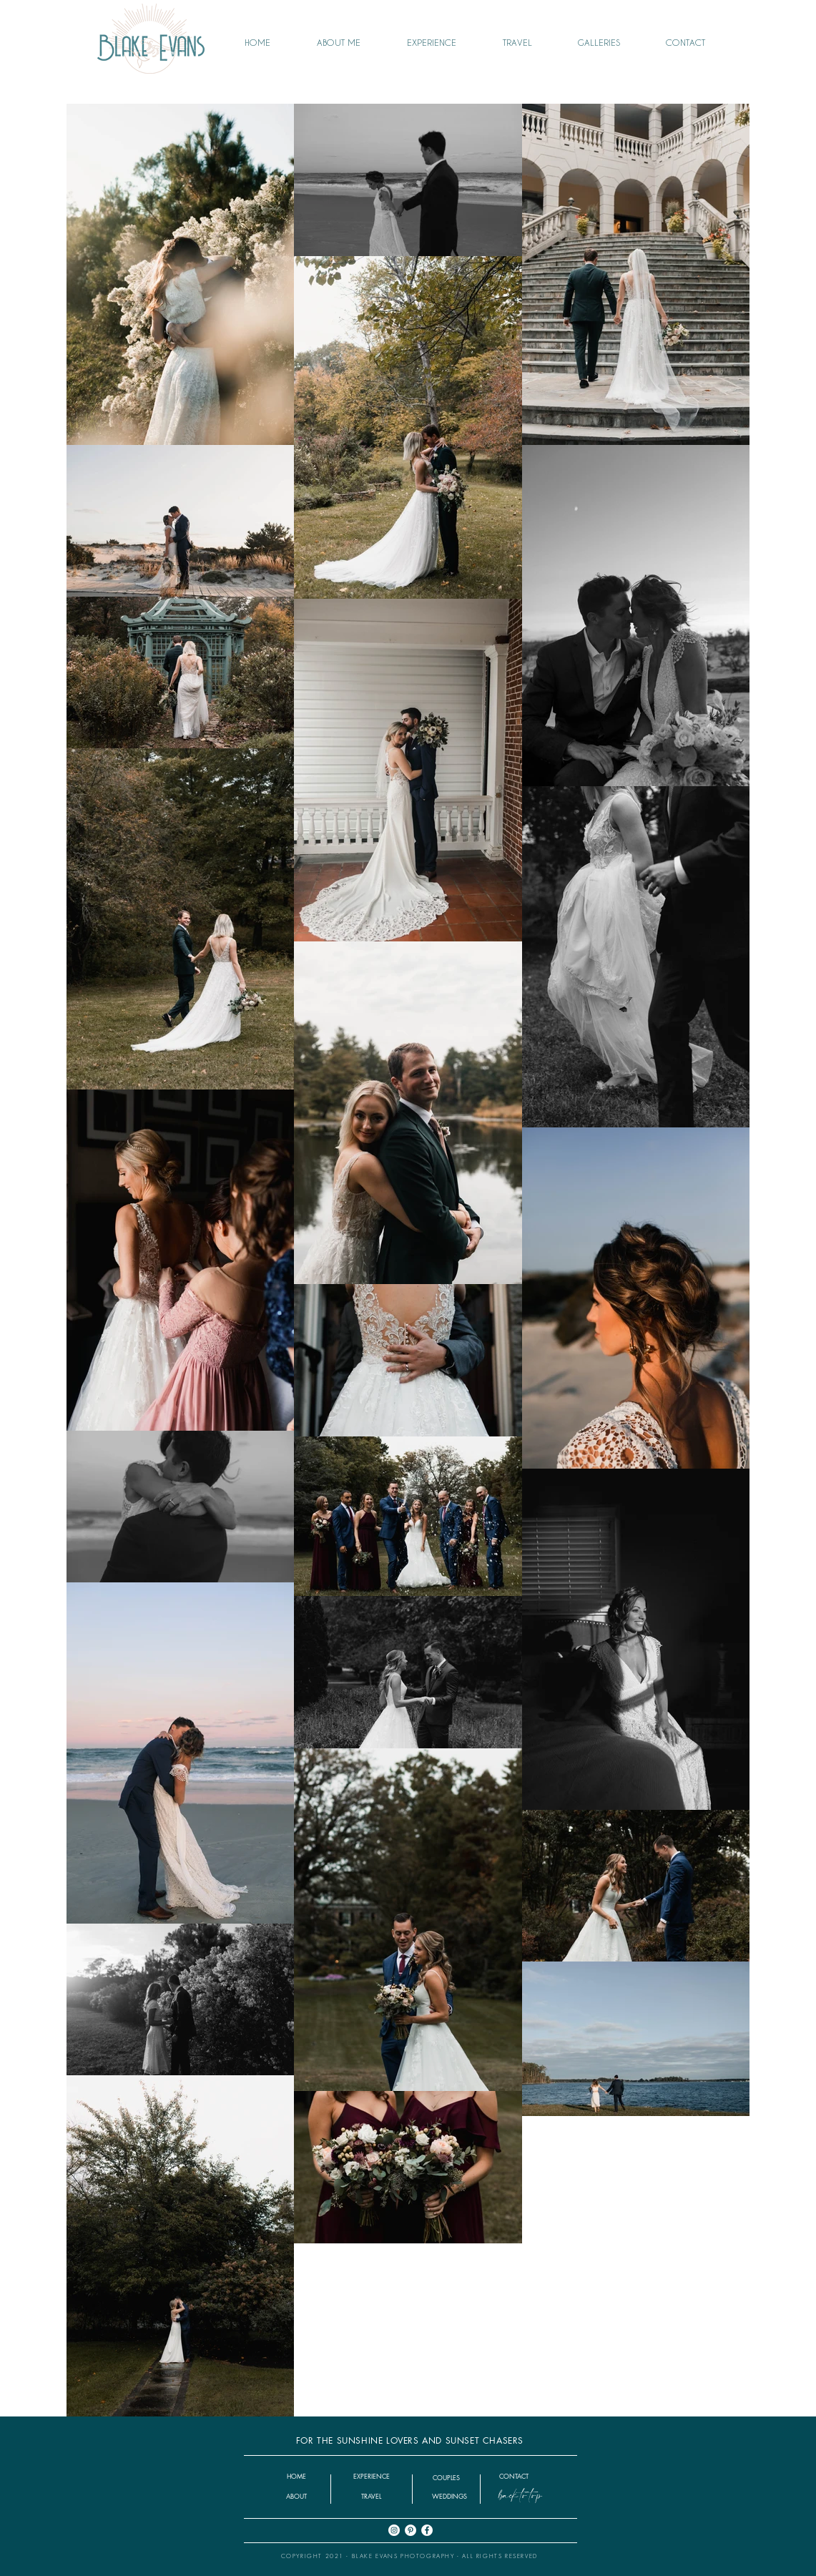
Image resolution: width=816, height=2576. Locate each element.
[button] (611, 42)
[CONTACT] (514, 2476)
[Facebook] (427, 2530)
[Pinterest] (410, 2530)
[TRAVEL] (371, 2496)
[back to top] (520, 2496)
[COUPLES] (446, 2478)
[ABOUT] (297, 2496)
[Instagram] (394, 2530)
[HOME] (297, 2476)
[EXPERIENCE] (371, 2476)
